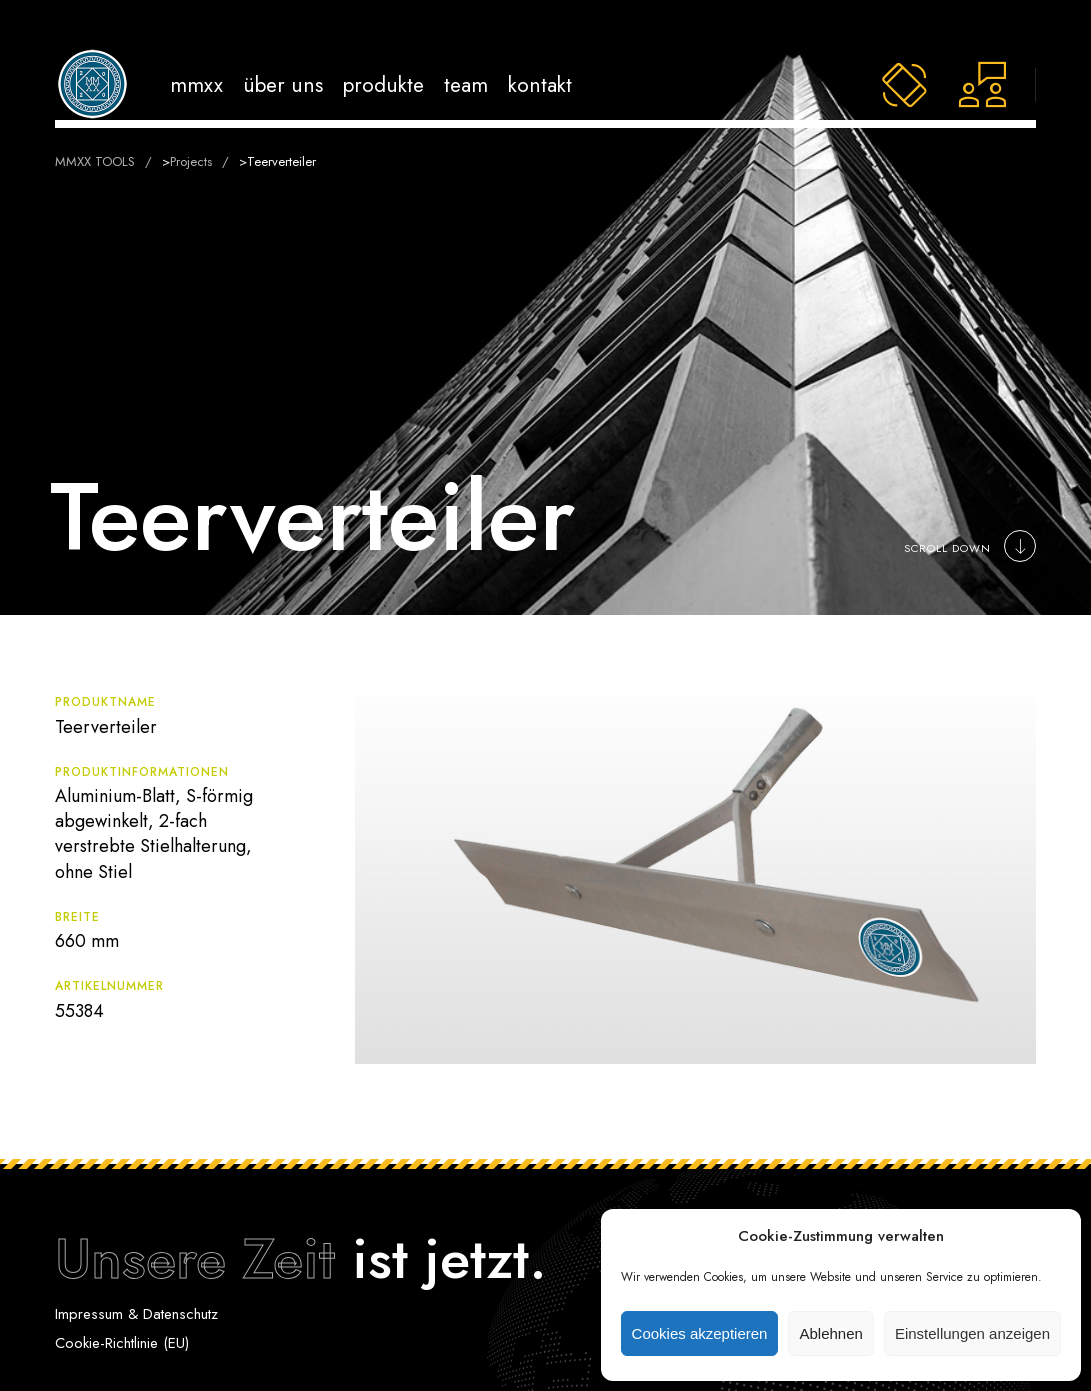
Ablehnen (830, 1333)
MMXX (196, 84)
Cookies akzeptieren (700, 1333)
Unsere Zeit (195, 1258)
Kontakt (540, 84)
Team (466, 84)
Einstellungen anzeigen (972, 1333)
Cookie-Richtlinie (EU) (122, 1343)
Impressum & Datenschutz (136, 1314)
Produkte (383, 84)
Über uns (283, 84)
